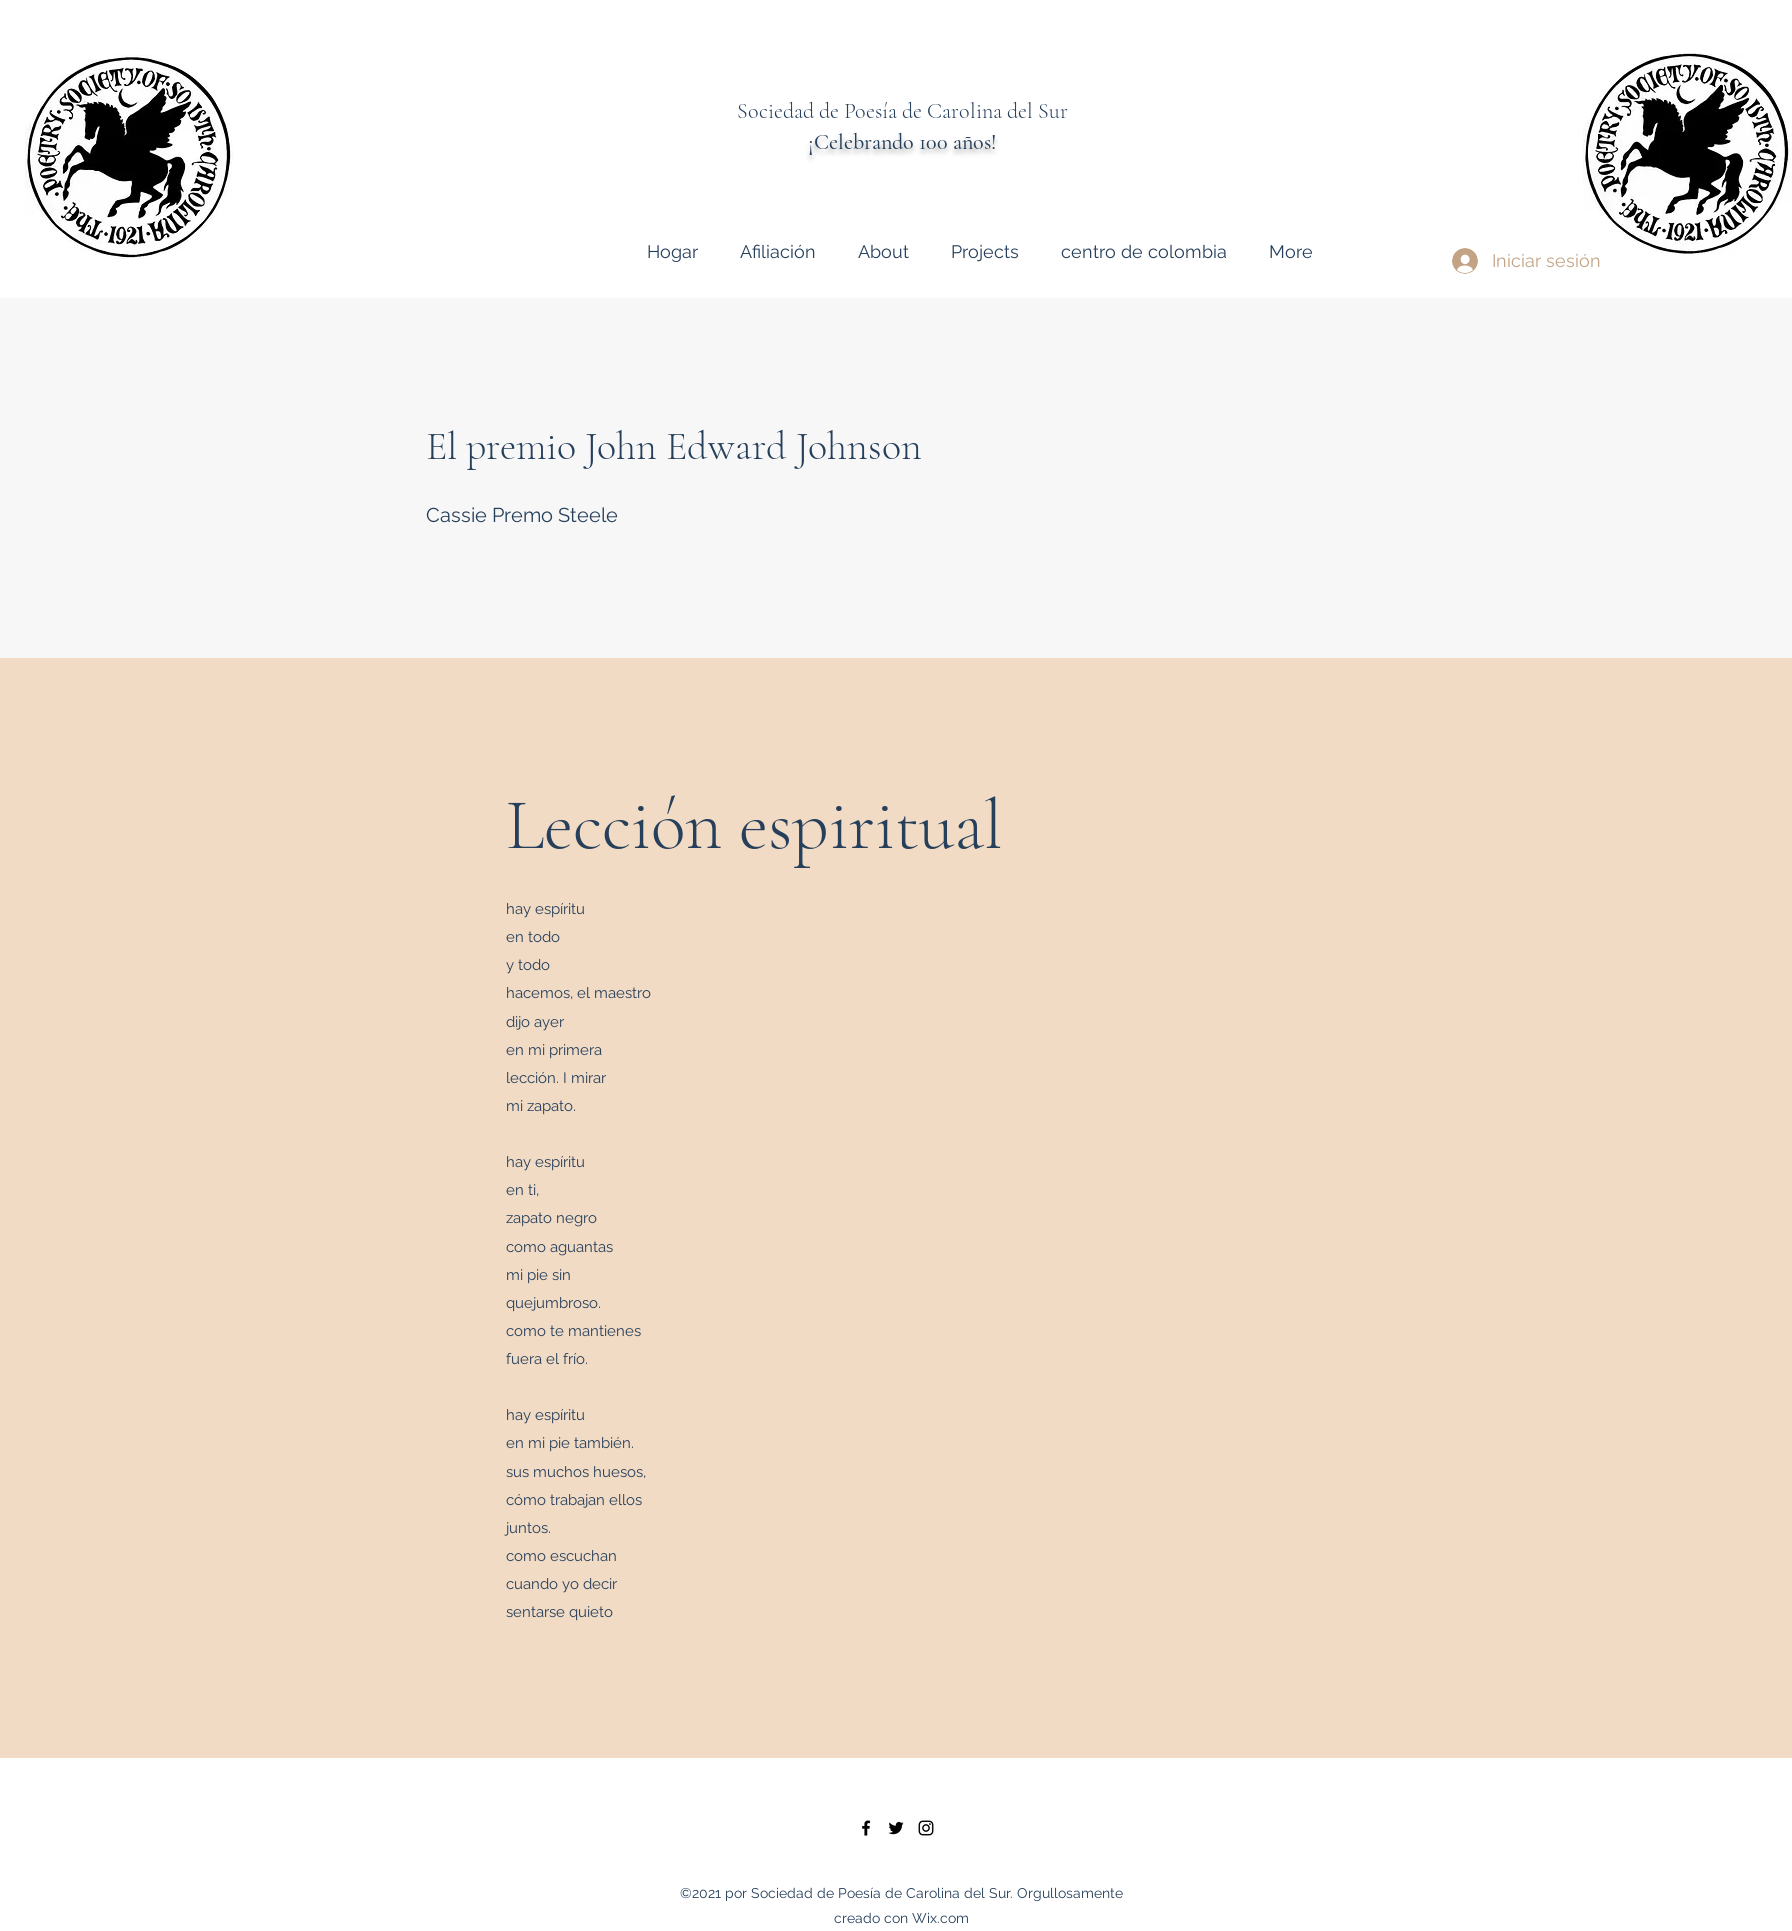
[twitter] (896, 1828)
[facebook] (866, 1828)
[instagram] (926, 1828)
